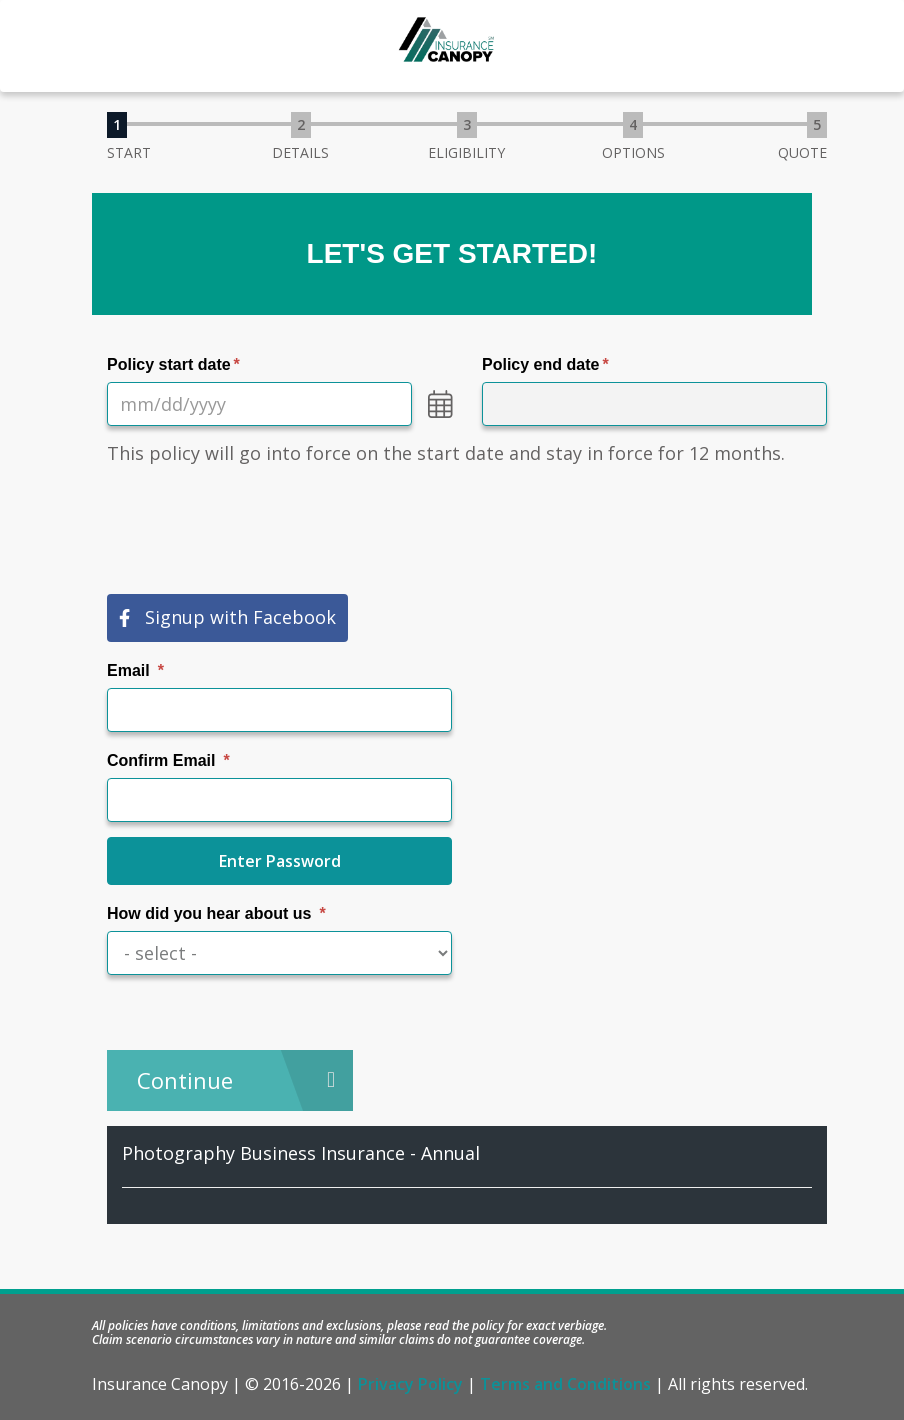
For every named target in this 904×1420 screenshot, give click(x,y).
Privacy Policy (410, 1384)
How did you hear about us (209, 913)
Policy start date (169, 364)
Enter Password (280, 861)
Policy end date (540, 364)
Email (128, 670)
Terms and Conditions (565, 1384)
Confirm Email (161, 760)
